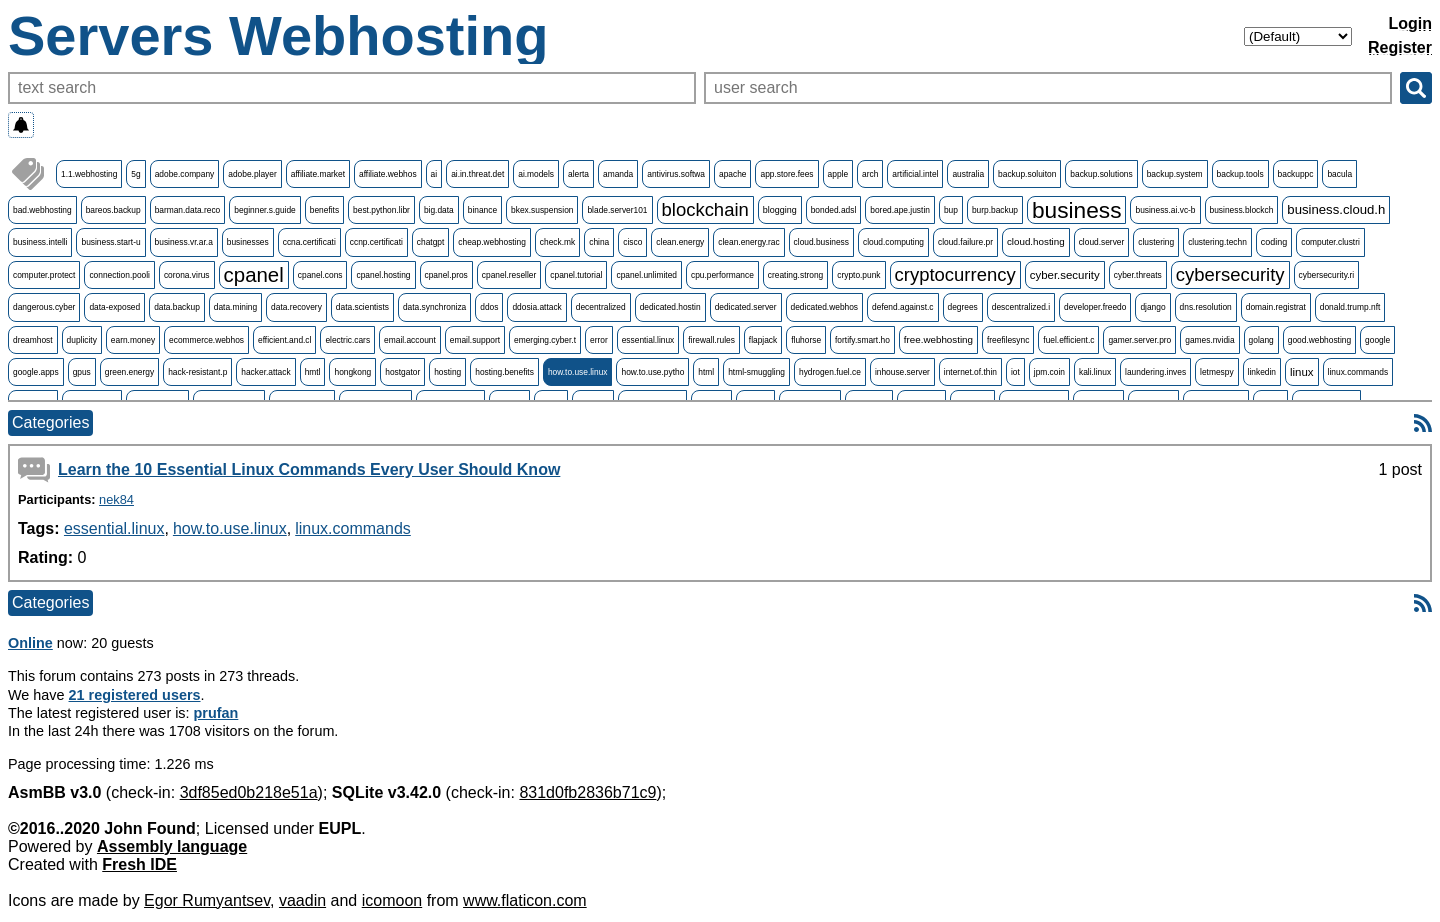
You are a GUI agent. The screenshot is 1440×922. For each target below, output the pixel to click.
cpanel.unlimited (646, 275)
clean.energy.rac (748, 242)
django (1152, 307)
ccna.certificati (309, 242)
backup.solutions (1101, 174)
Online (30, 643)
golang (1261, 340)
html (706, 372)
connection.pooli (119, 275)
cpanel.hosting (383, 275)
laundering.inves (1155, 372)
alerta (578, 174)
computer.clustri (1330, 242)
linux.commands (1358, 372)
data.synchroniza (434, 307)
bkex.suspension (542, 210)
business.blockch (1242, 210)
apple (838, 174)
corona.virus (187, 275)
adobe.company (185, 174)
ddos (489, 307)
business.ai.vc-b (1165, 210)
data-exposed (114, 307)
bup (951, 210)
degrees (963, 307)
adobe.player (252, 174)
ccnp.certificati (376, 242)
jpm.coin (1049, 372)
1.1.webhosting (89, 174)
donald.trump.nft (1350, 307)
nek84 (116, 499)
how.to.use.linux (578, 372)
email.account (410, 340)
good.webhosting (1319, 340)
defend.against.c (902, 307)
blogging (780, 210)
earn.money (133, 340)
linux (1302, 372)
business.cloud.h (1336, 209)
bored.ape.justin (900, 210)
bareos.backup (113, 210)
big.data (439, 210)
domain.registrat (1276, 307)
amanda (618, 174)
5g (135, 174)
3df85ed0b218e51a (249, 792)
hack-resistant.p (197, 372)
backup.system (1175, 174)
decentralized (601, 307)
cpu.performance (722, 275)
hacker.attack (265, 372)
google (1377, 340)
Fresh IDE (139, 864)
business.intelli (40, 242)
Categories (50, 422)
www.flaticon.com (525, 900)
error (599, 340)
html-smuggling (756, 372)
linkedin (1262, 372)
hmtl (313, 372)
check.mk (557, 242)
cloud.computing (893, 242)
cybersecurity (1230, 274)
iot (1015, 372)
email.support (475, 340)
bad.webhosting (42, 210)
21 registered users (135, 695)
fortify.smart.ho (862, 340)
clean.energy (680, 242)
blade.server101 (617, 210)
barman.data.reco (188, 210)
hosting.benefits (504, 372)
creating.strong (795, 275)
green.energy (129, 372)
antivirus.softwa (676, 174)
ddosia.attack (536, 307)
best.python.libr (381, 210)
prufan (216, 713)
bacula (1339, 174)
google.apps (36, 372)
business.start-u (110, 242)
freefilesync (1008, 340)
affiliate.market (318, 174)
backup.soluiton (1027, 174)
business (1076, 210)
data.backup (177, 307)
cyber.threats (1138, 275)
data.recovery (296, 307)
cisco (632, 242)
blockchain (705, 209)
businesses (248, 242)
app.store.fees (786, 174)
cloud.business (821, 242)
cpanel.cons (320, 275)
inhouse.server (902, 372)
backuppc (1296, 174)
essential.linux (648, 340)
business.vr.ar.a (184, 242)
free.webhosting (938, 339)
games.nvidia (1209, 340)
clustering (1156, 242)
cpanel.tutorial (576, 275)
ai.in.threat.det (477, 174)
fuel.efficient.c (1068, 340)
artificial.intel (915, 174)
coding (1274, 242)
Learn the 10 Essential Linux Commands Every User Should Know (309, 469)
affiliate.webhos (388, 174)
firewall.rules (711, 340)
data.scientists (362, 307)
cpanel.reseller (509, 275)
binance (482, 210)
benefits (324, 210)
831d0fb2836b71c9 (587, 792)
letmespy (1217, 372)
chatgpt (430, 242)
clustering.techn (1217, 242)
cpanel (254, 274)
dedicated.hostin (670, 307)
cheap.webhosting (492, 242)
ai (434, 174)
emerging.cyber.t (545, 340)
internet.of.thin (970, 372)
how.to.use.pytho (652, 372)
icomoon (392, 900)
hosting (447, 372)
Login (1410, 23)
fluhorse (806, 340)
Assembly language (172, 846)
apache (732, 174)
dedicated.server (746, 307)
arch (870, 174)
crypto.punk (858, 275)
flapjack (763, 340)
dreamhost (33, 340)
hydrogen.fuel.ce (830, 372)
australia (968, 174)
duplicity (82, 340)
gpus (82, 372)
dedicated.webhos (825, 307)
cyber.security (1065, 275)
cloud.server (1102, 242)
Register (1400, 47)
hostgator (402, 372)
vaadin (302, 900)
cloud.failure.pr (965, 242)
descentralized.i (1021, 307)
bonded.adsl (834, 210)
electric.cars (347, 340)
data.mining (235, 307)
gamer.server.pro (1139, 340)
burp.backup (995, 210)
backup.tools (1240, 174)
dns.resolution (1206, 307)
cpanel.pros (446, 275)
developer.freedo (1095, 307)
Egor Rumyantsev (207, 900)
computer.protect (44, 275)
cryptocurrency (955, 274)
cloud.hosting (1036, 241)
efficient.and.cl (284, 340)
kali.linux (1095, 372)
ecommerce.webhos (206, 340)
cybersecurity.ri (1327, 275)
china (599, 242)
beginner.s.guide (264, 210)
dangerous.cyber (44, 307)
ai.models (536, 174)
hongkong (352, 372)
